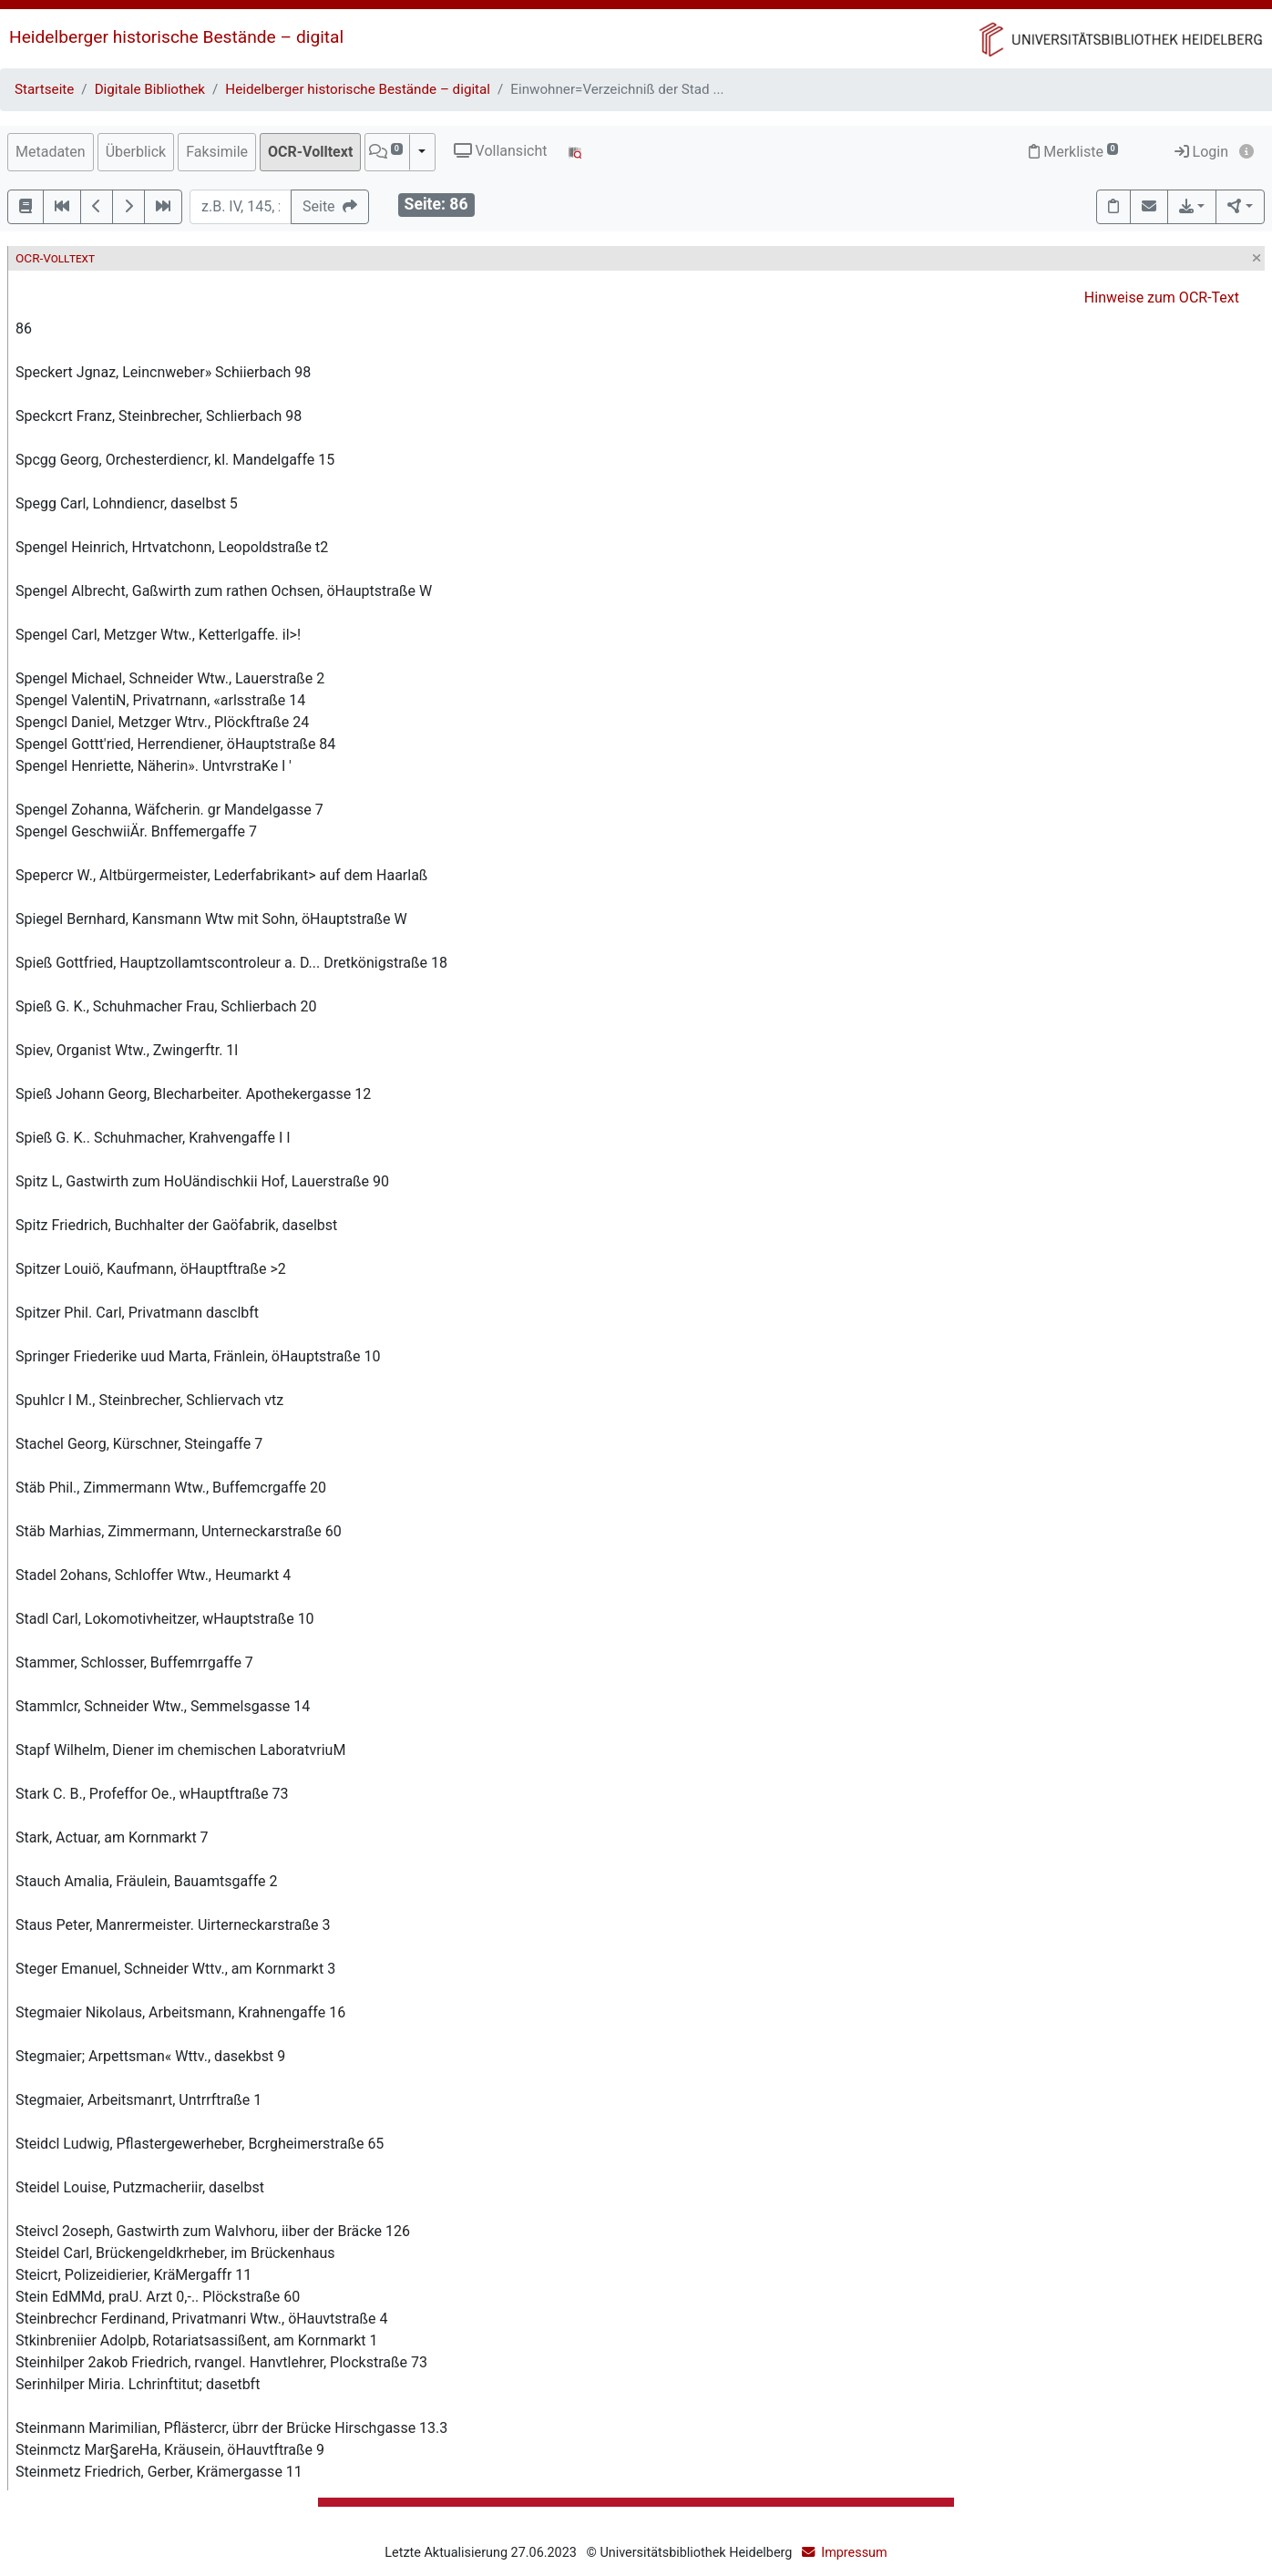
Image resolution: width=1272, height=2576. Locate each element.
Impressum (854, 2553)
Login (1201, 151)
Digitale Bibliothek (150, 89)
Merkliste (1073, 151)
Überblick (136, 151)
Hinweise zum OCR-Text (1161, 297)
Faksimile (217, 151)
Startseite (44, 89)
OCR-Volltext (310, 151)
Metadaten (50, 151)
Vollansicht (501, 150)
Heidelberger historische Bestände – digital (176, 36)
